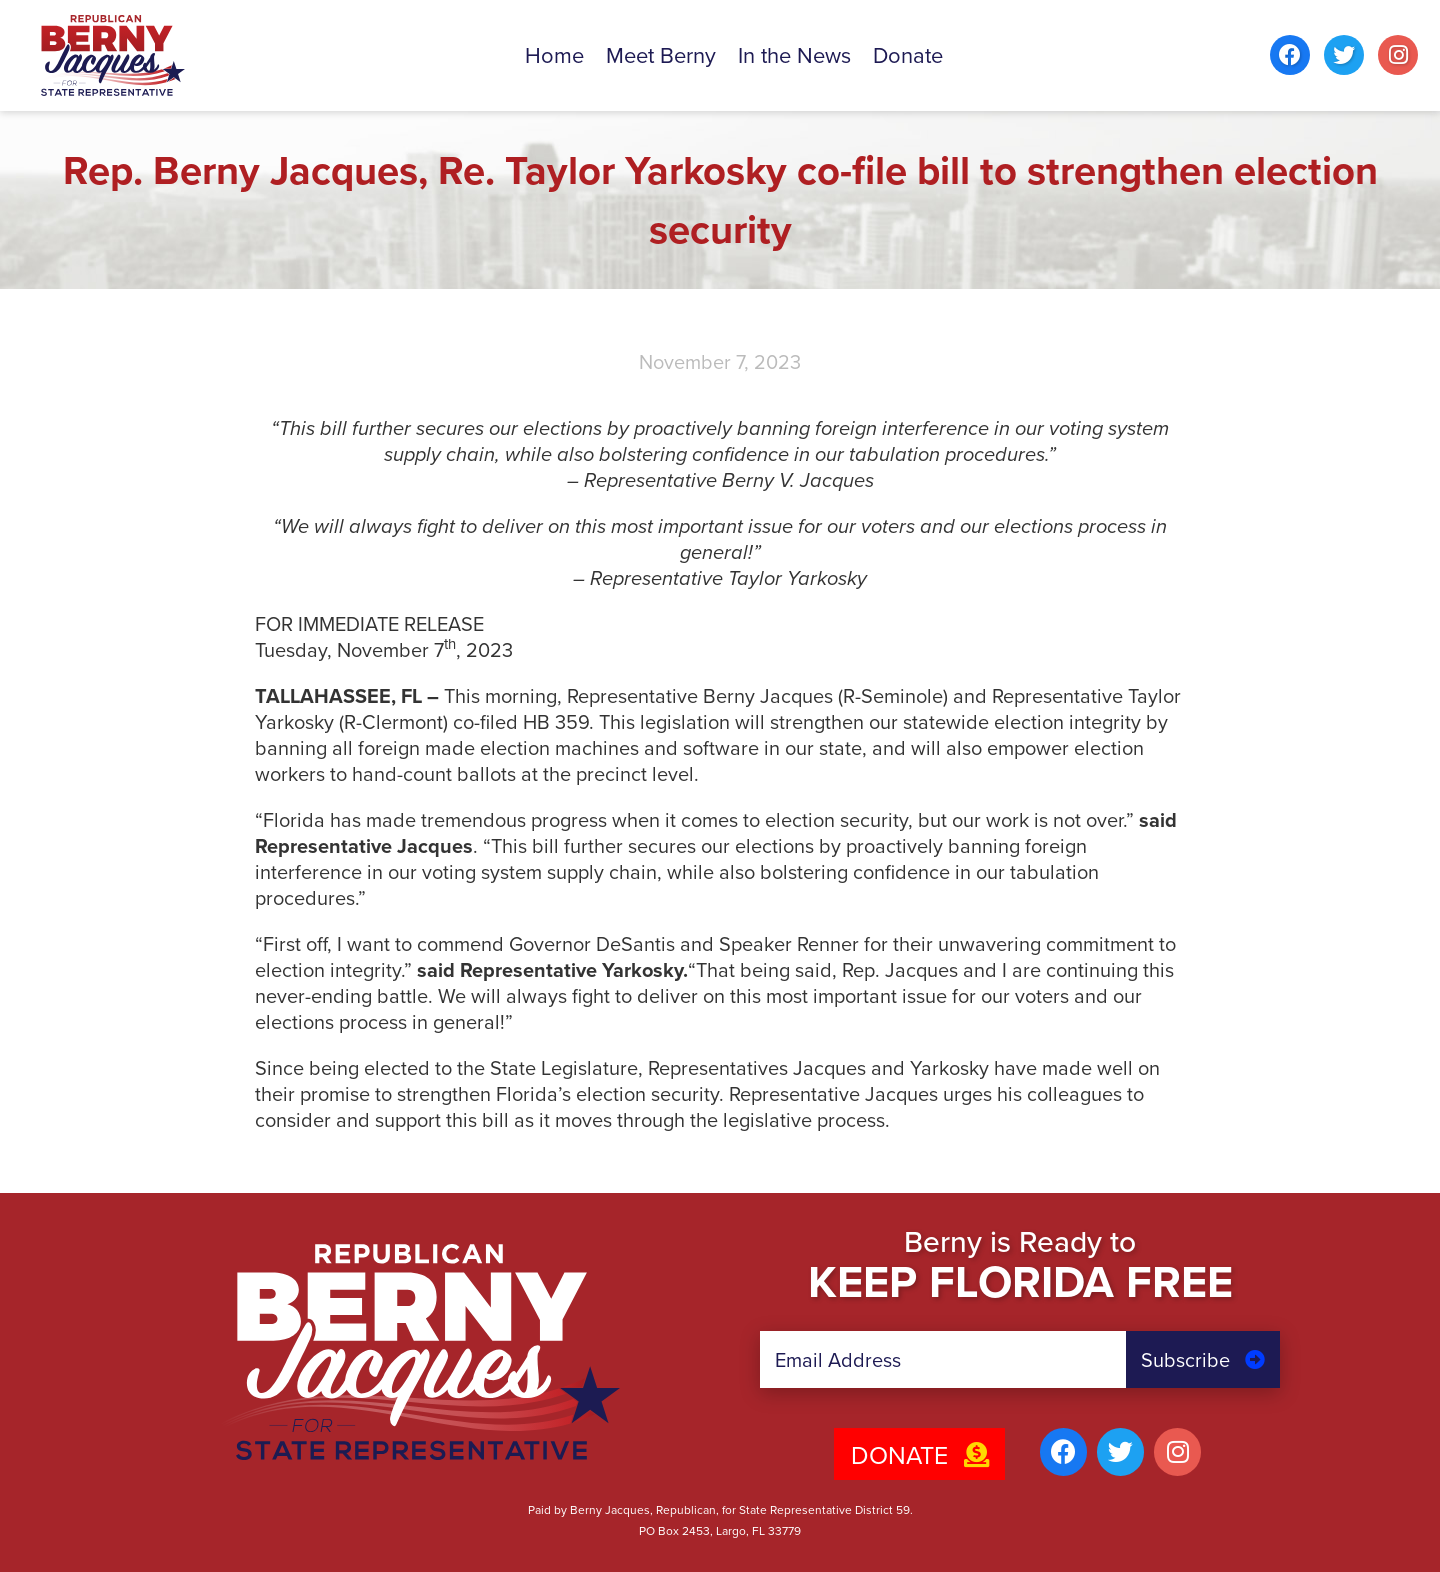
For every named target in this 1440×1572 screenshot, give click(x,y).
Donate (920, 1455)
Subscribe (1203, 1360)
